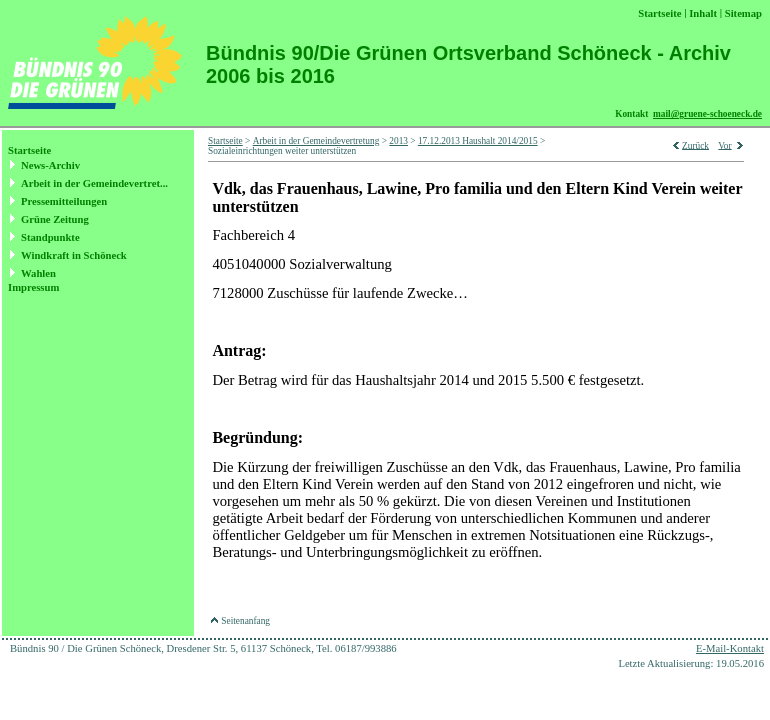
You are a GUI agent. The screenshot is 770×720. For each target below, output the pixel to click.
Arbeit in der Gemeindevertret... (94, 183)
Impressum (33, 287)
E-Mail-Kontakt (730, 648)
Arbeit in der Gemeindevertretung (316, 141)
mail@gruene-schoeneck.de (707, 114)
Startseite (29, 150)
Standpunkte (50, 237)
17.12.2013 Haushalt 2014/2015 (478, 141)
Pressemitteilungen (64, 201)
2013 (398, 141)
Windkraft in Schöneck (74, 255)
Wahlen (38, 273)
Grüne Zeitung (55, 219)
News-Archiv (50, 165)
